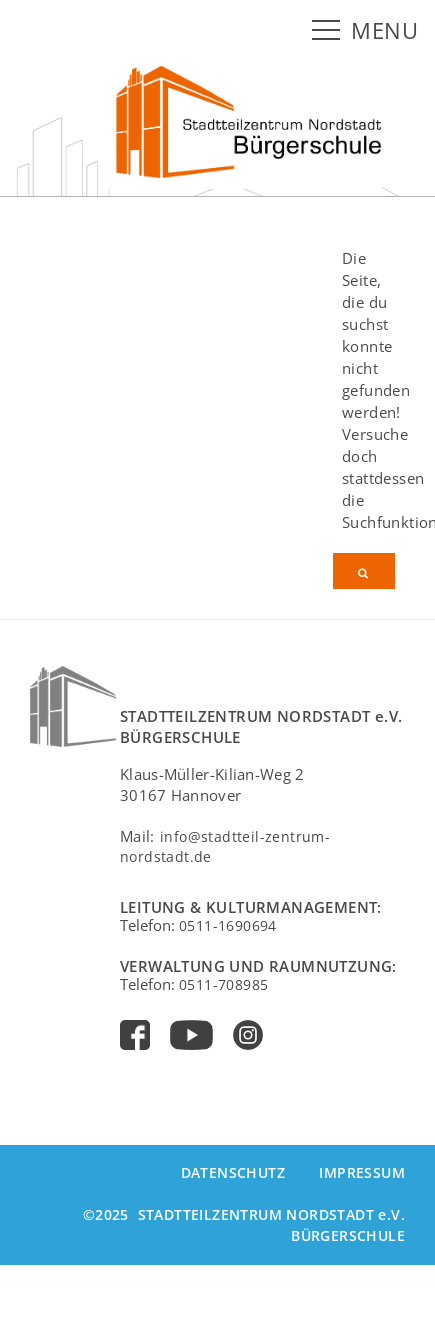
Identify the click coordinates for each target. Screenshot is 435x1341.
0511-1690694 (228, 925)
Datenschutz (233, 1172)
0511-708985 (223, 984)
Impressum (362, 1172)
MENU (384, 30)
